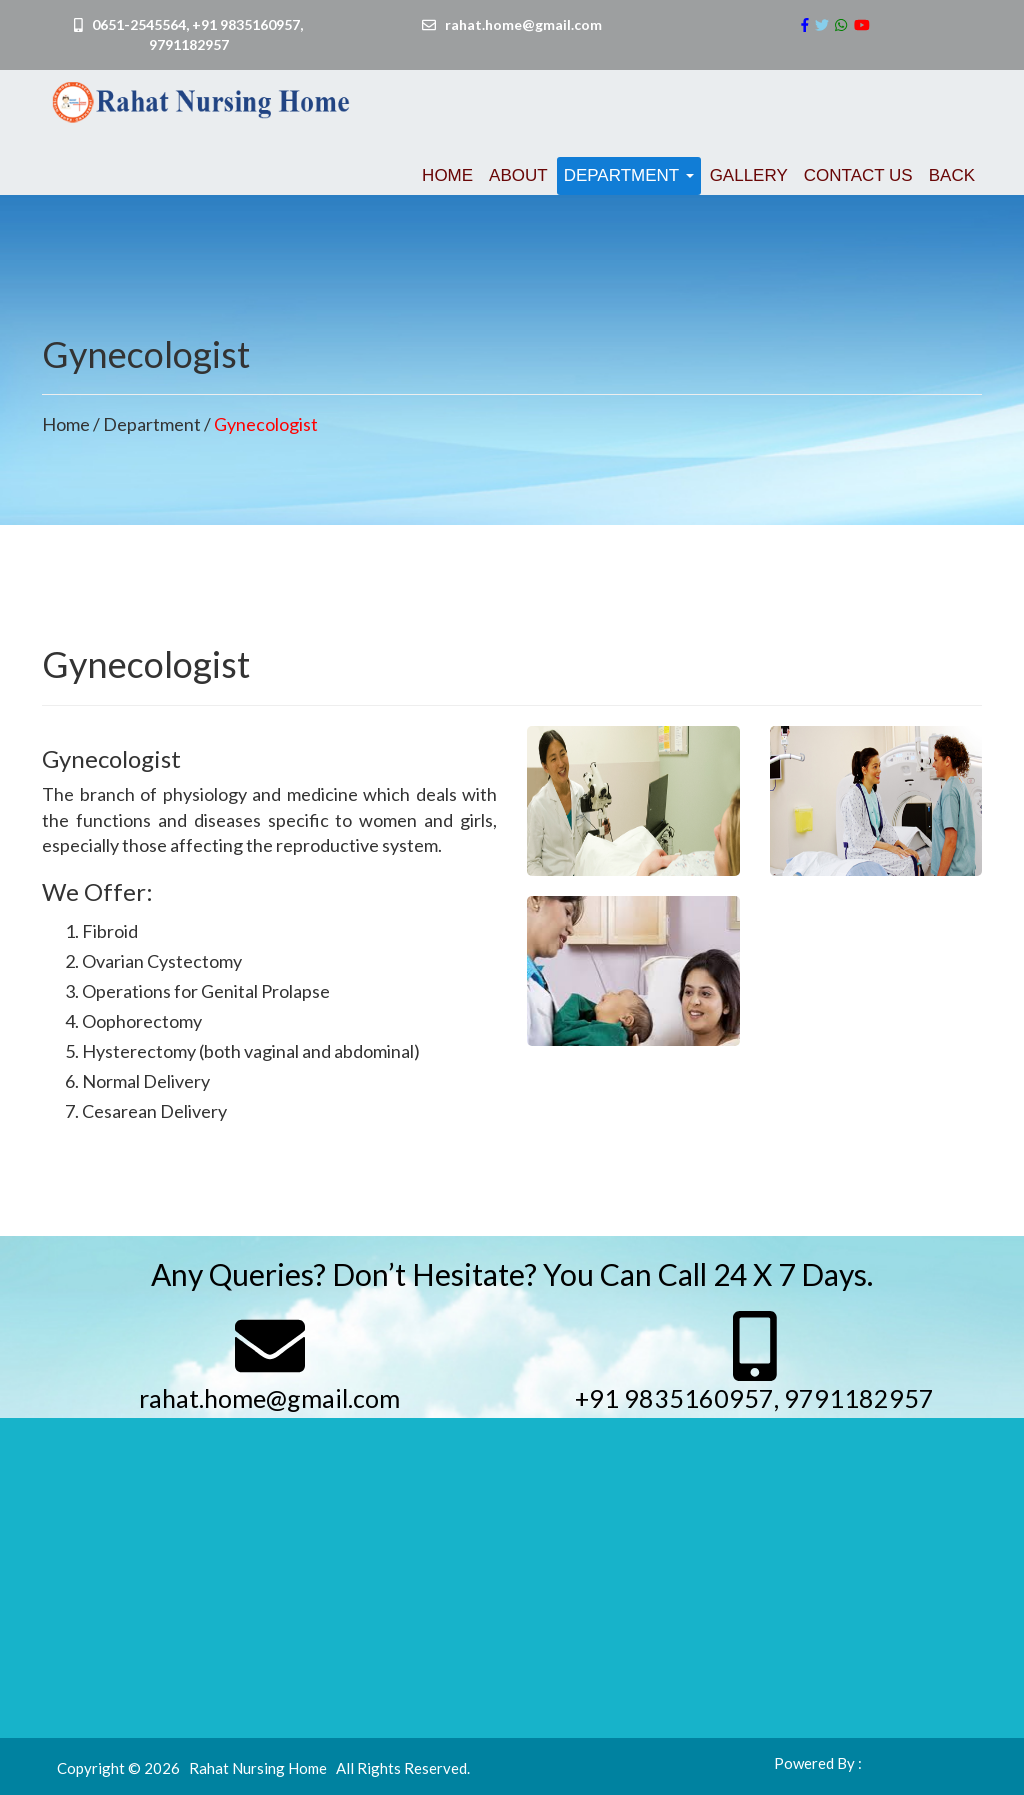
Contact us (858, 175)
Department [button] (629, 175)
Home (447, 175)
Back (952, 175)
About (518, 175)
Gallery (749, 175)
